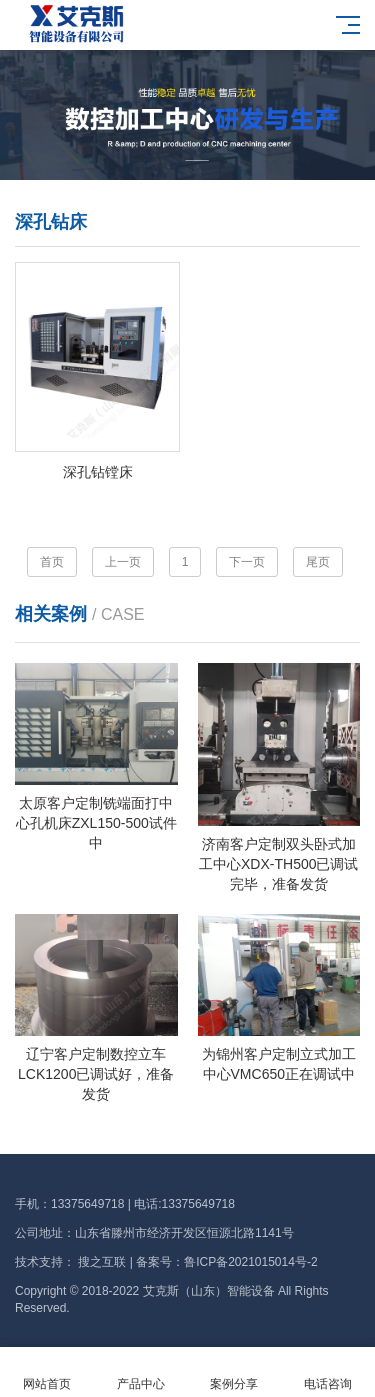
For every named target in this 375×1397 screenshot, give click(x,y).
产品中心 (141, 1372)
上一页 (123, 562)
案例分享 (235, 1372)
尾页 (318, 562)
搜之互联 (102, 1262)
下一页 (247, 562)
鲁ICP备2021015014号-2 (250, 1262)
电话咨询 (328, 1372)
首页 (52, 562)
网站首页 (47, 1372)
